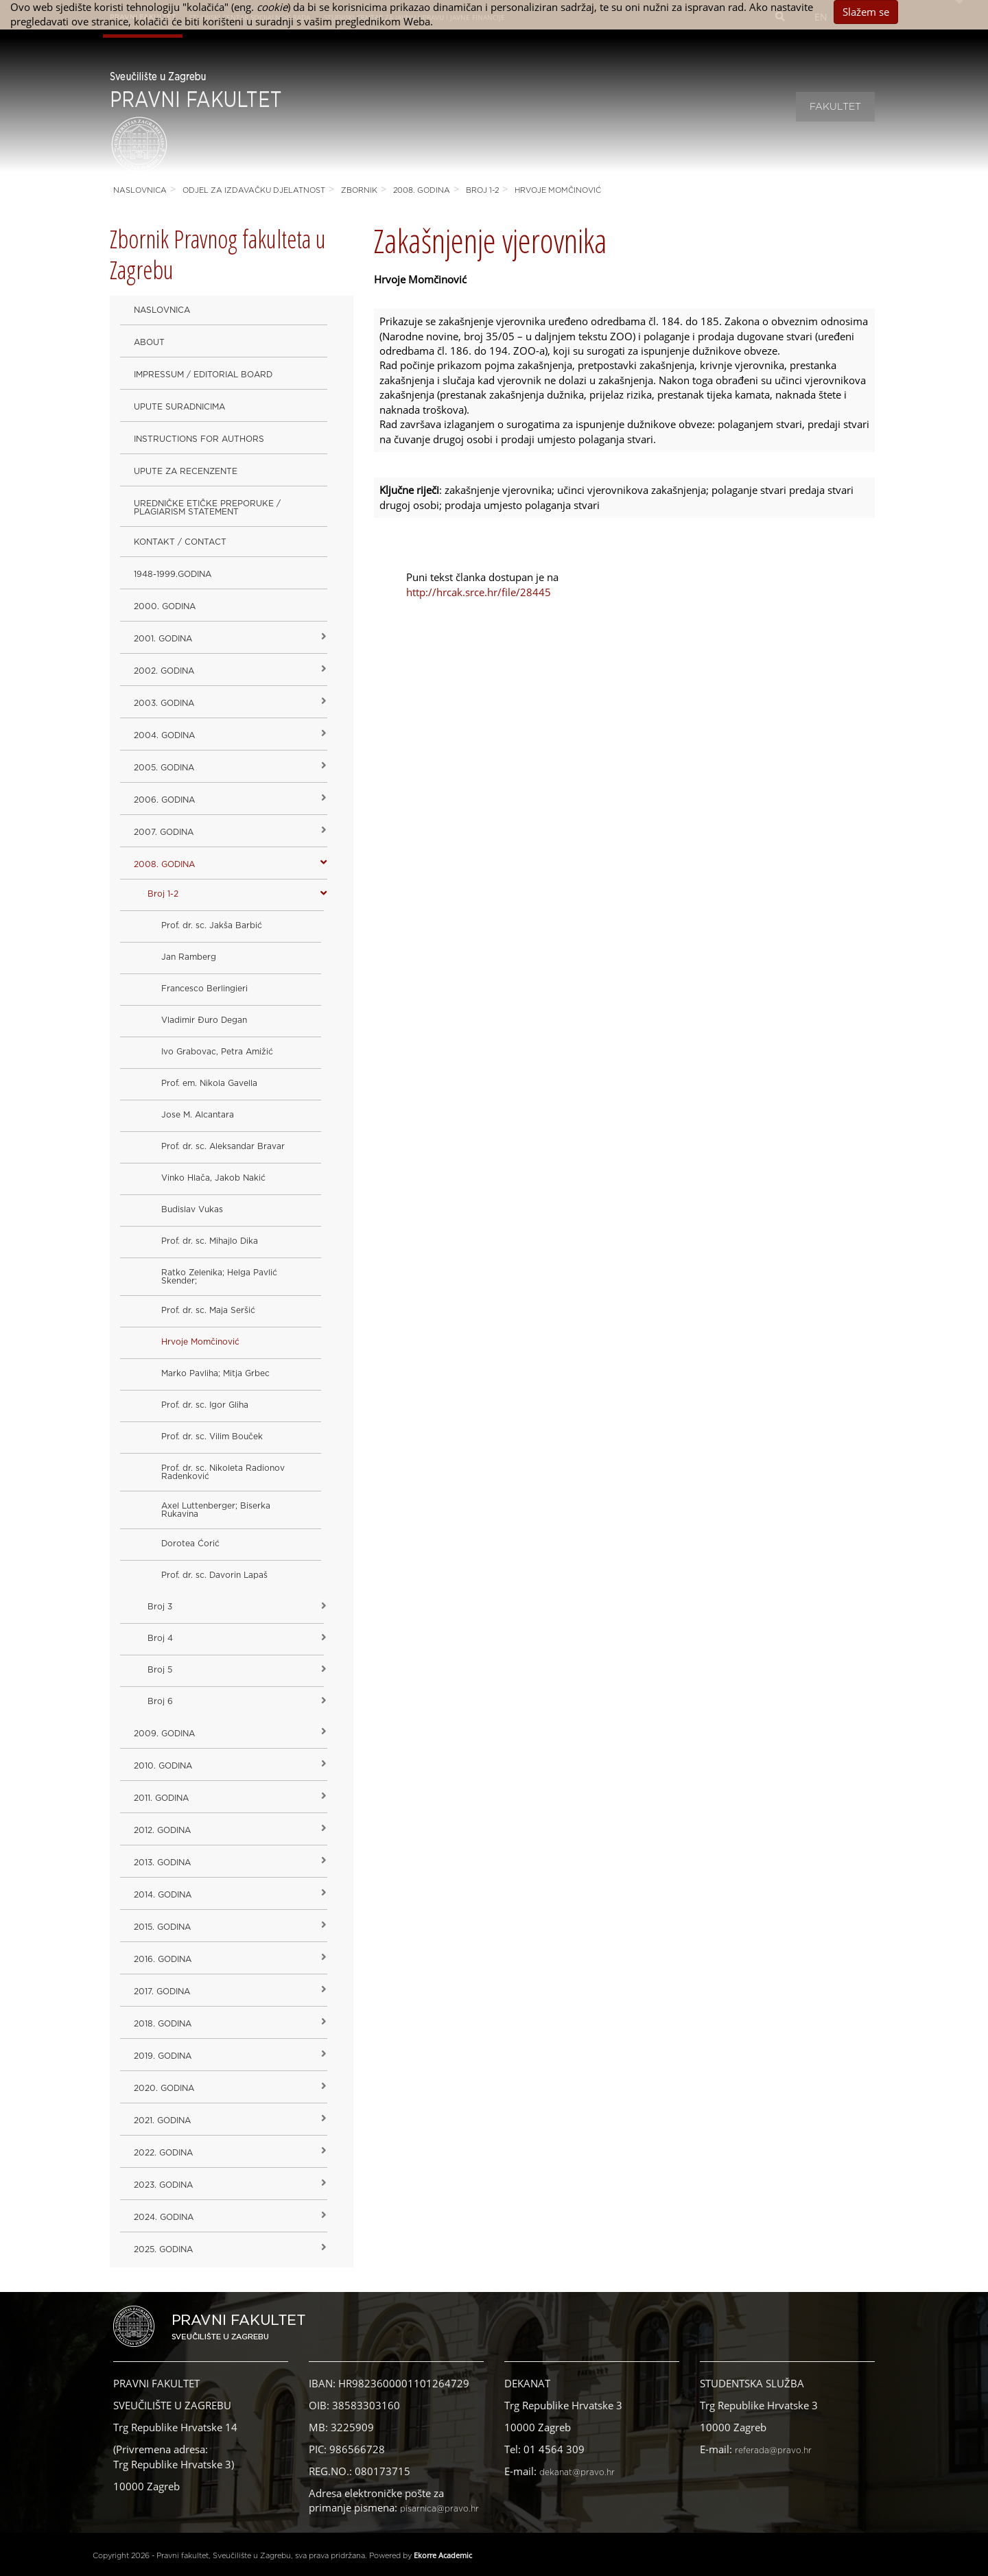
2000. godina (165, 606)
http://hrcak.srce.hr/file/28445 (478, 592)
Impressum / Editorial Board (203, 374)
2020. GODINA (164, 2088)
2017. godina (162, 1991)
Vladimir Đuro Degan (204, 1020)
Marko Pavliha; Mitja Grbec (215, 1373)
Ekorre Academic (443, 2555)
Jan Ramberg (188, 957)
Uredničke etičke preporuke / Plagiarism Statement (207, 507)
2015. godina (162, 1927)
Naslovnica (140, 190)
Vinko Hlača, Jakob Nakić (213, 1178)
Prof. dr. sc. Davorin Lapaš (214, 1575)
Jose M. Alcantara (197, 1115)
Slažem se (866, 12)
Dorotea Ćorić (190, 1543)
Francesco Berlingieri (204, 988)
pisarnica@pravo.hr (439, 2509)
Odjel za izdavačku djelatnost (254, 190)
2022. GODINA (163, 2153)
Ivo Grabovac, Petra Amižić (217, 1052)
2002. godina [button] (164, 671)
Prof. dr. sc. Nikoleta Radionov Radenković (223, 1472)
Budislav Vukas (192, 1209)
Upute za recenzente (185, 471)
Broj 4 (160, 1638)
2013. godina (162, 1862)
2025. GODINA (163, 2249)
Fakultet (835, 107)
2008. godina (421, 190)
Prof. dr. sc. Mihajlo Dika (209, 1241)
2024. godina (163, 2217)
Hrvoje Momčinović (558, 190)
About (149, 342)
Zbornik (359, 190)
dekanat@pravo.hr (577, 2472)
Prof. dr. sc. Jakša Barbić (211, 925)
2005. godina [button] (164, 768)
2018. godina (162, 2024)
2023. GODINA (163, 2185)
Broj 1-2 (482, 190)
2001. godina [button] (163, 639)
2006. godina (164, 800)
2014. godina (162, 1895)
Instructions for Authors (199, 439)
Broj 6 (160, 1701)
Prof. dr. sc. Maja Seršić (208, 1310)
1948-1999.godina (172, 574)
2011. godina (161, 1798)
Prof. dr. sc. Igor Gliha (204, 1405)
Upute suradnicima (179, 407)
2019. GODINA (162, 2056)
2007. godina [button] (163, 832)
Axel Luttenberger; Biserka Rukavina (215, 1510)
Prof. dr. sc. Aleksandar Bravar (223, 1146)
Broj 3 (160, 1607)
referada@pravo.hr (773, 2450)
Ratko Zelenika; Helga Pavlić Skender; (219, 1276)
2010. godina (163, 1766)
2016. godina (162, 1959)
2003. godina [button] (164, 703)
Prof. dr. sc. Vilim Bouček (212, 1436)
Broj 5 (160, 1670)
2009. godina (164, 1733)
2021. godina (162, 2120)
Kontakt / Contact (180, 542)
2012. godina (162, 1830)
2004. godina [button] (164, 735)
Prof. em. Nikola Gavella (209, 1083)
